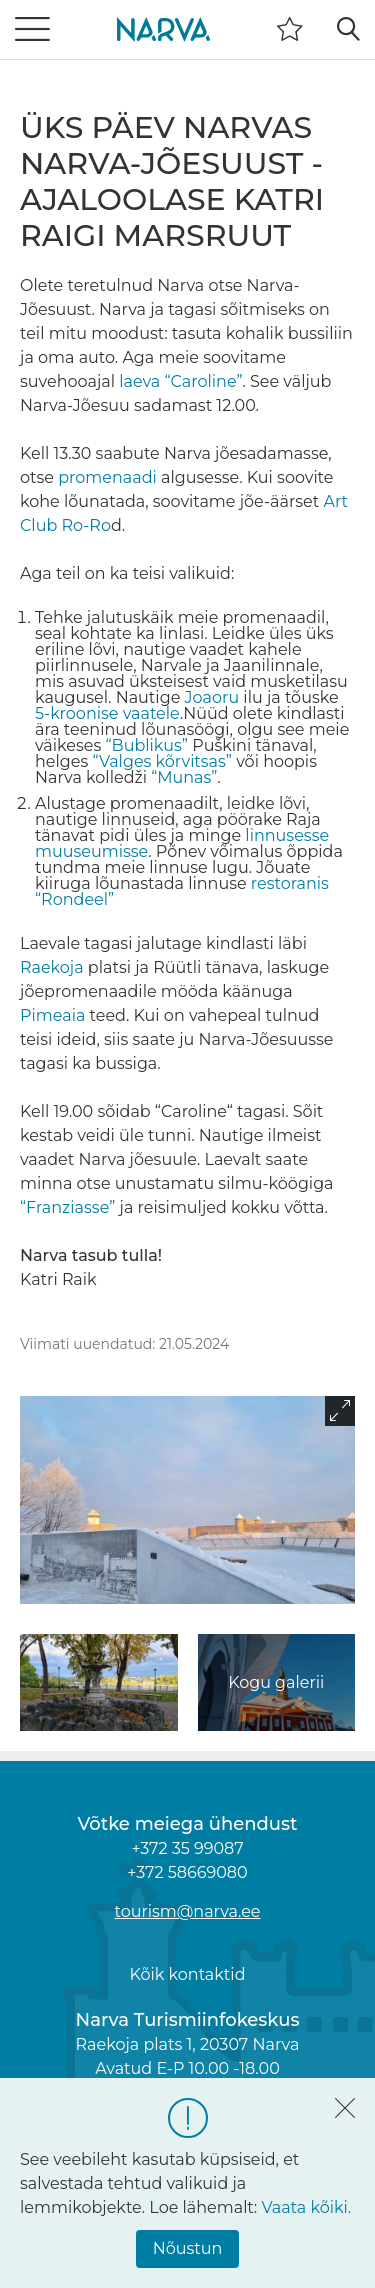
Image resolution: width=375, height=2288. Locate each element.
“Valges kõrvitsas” (162, 761)
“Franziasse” (67, 1207)
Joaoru (212, 697)
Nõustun (188, 2248)
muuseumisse (91, 851)
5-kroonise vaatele (107, 713)
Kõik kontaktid (187, 1974)
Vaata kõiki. (306, 2207)
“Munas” (184, 777)
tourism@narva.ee (187, 1911)
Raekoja (52, 967)
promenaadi (107, 477)
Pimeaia (52, 1015)
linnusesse (287, 835)
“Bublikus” (146, 745)
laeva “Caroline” (180, 381)
